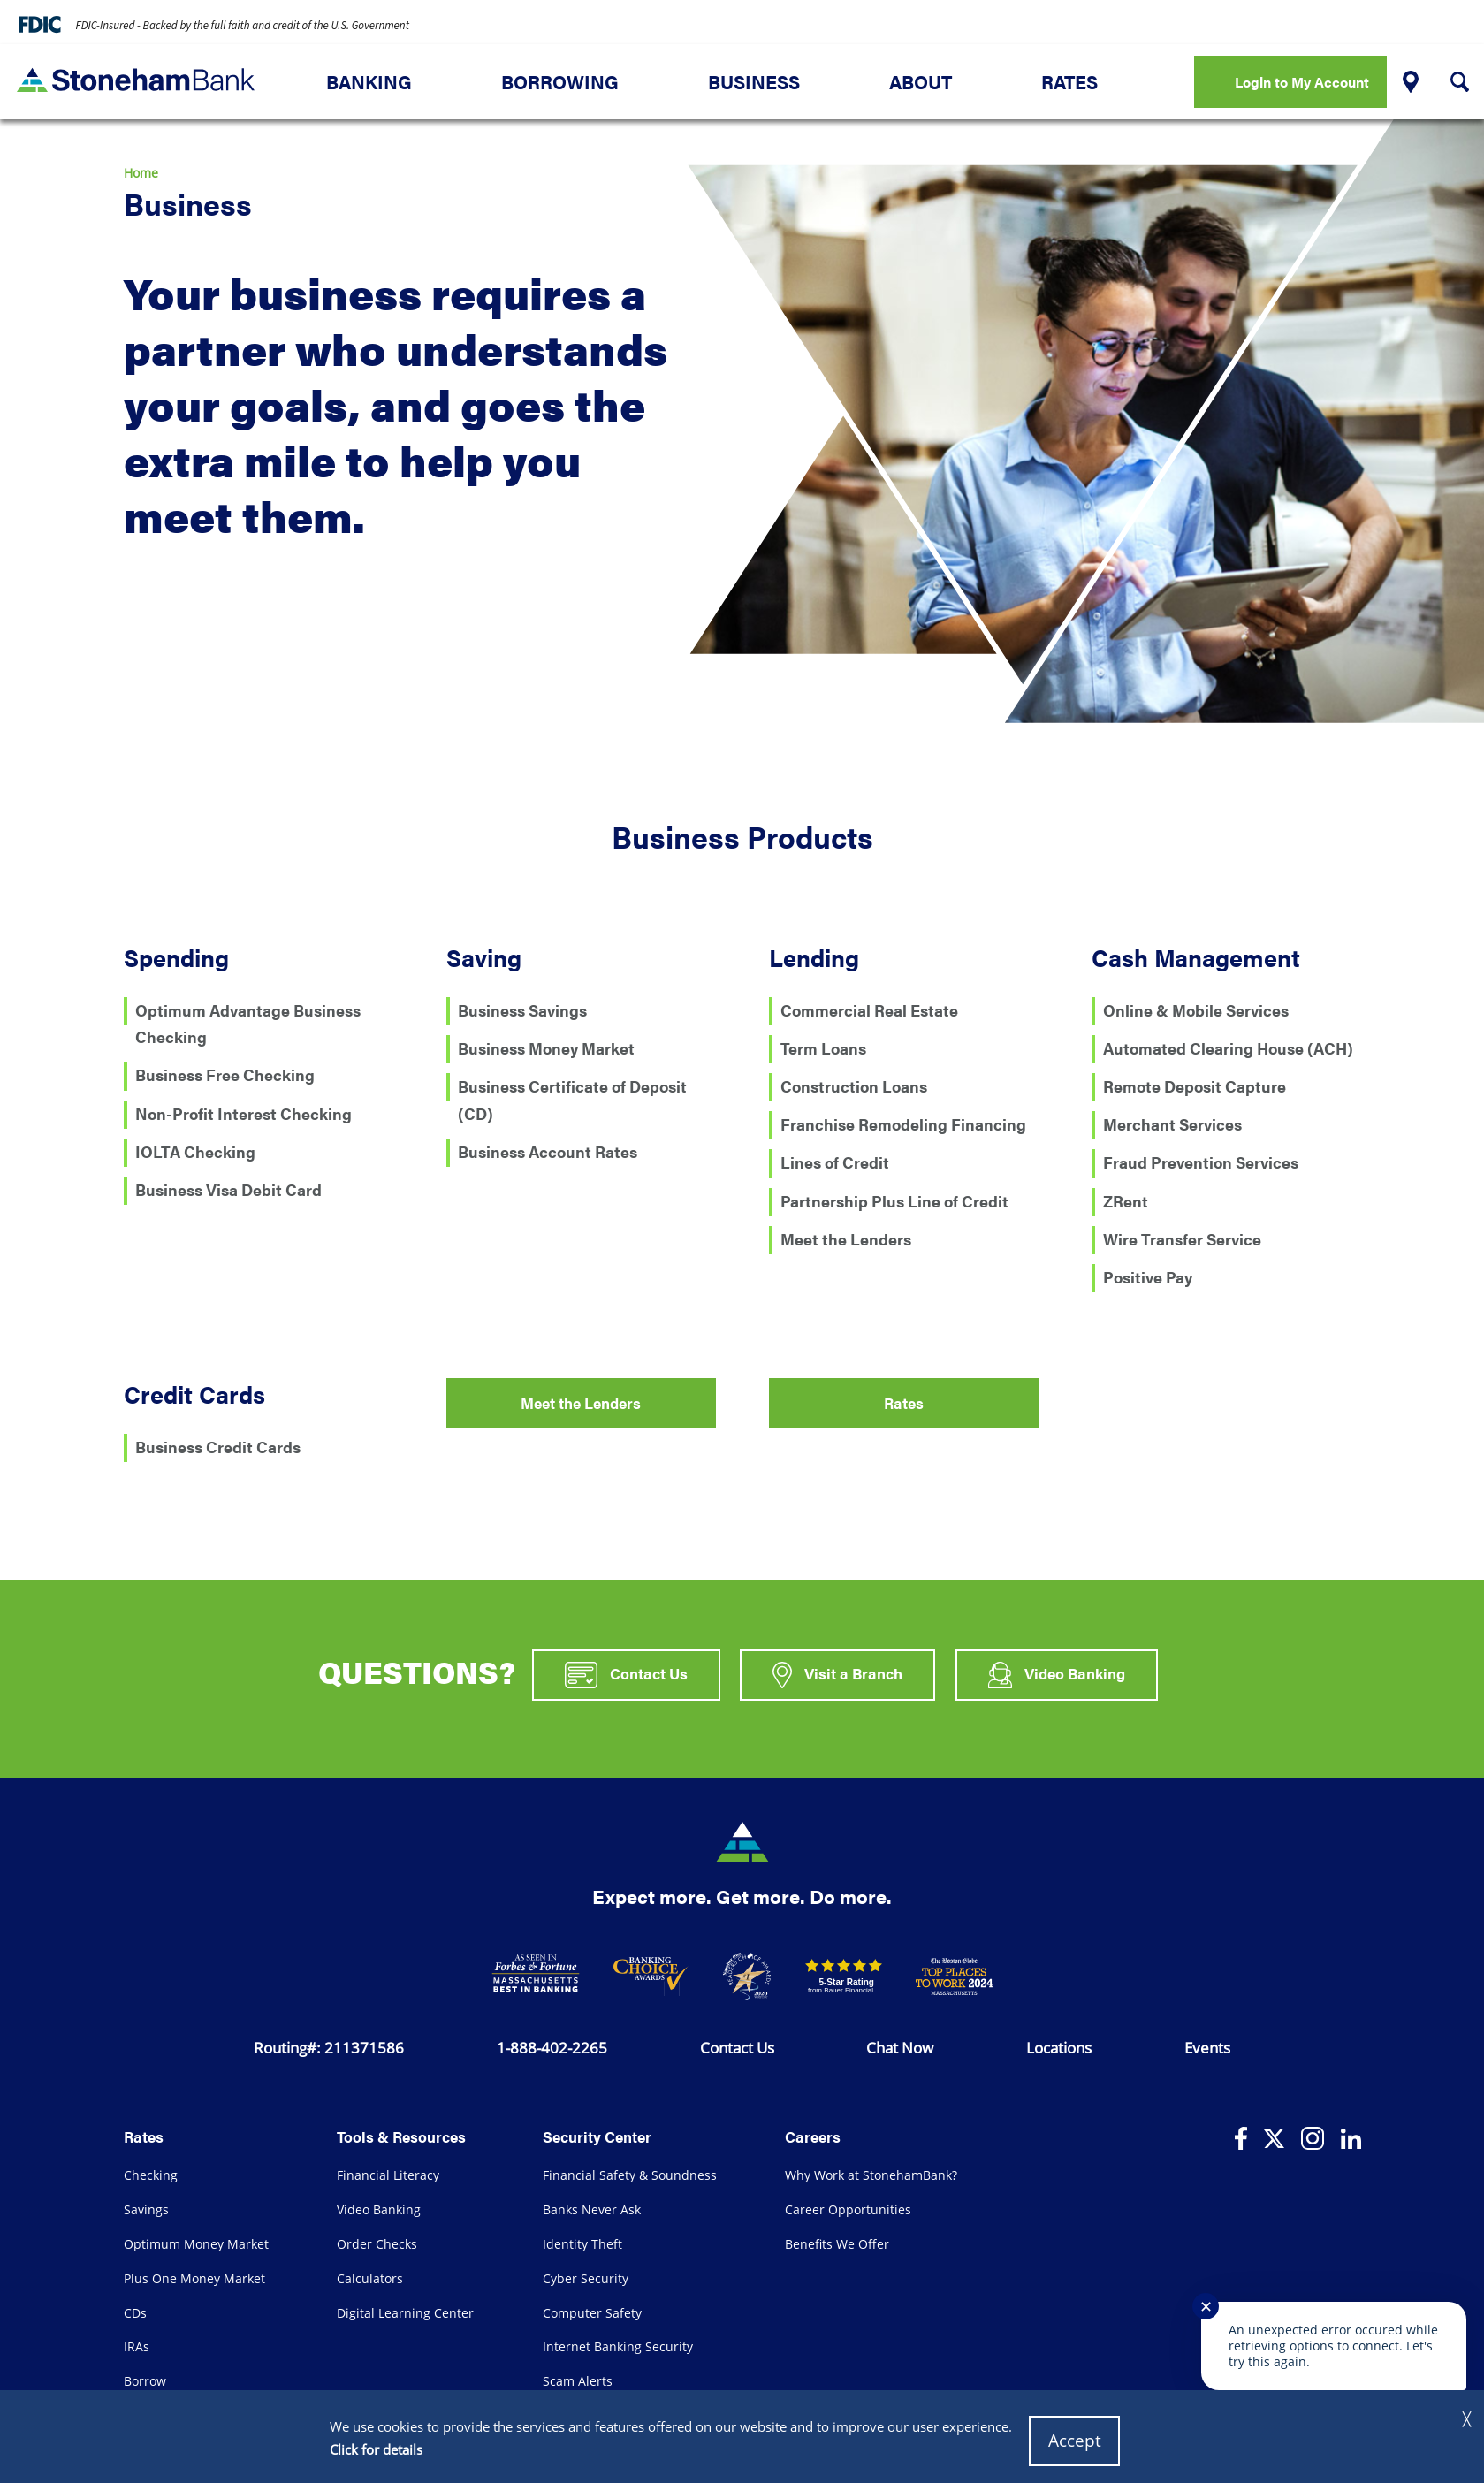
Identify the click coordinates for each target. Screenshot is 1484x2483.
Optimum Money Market (196, 2243)
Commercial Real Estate (869, 1009)
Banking (369, 81)
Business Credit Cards (218, 1446)
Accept (1074, 2440)
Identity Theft (582, 2243)
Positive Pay (1147, 1276)
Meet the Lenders (845, 1238)
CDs (135, 2312)
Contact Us (626, 1675)
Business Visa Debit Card (228, 1188)
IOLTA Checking (195, 1150)
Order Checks (377, 2243)
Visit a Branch (837, 1675)
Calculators (370, 2278)
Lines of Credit (834, 1161)
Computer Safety (592, 2312)
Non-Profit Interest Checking (243, 1112)
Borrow (145, 2381)
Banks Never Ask (592, 2209)
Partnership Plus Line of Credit (894, 1200)
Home (141, 172)
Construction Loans (853, 1085)
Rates (1069, 81)
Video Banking (1057, 1675)
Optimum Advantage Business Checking (248, 1023)
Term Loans (823, 1047)
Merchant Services (1172, 1123)
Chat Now (899, 2047)
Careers (813, 2136)
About (920, 81)
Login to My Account (1302, 82)
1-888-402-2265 (552, 2047)
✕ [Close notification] (1206, 2306)
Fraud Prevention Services (1200, 1161)
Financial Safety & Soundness (630, 2175)
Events (1207, 2047)
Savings (146, 2209)
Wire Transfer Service (1182, 1238)
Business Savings (522, 1009)
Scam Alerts (578, 2381)
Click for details (376, 2449)
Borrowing (560, 81)
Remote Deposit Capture (1194, 1085)
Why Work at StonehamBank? (871, 2175)
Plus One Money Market (194, 2278)
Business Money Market (546, 1047)
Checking (151, 2175)
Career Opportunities (848, 2209)
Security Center (597, 2136)
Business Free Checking (225, 1073)
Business (754, 81)
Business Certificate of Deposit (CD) (572, 1099)
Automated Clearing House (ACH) (1228, 1047)
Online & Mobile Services (1196, 1009)
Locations (1059, 2047)
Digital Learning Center (405, 2312)
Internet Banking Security (618, 2346)
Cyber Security (585, 2278)
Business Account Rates (547, 1150)
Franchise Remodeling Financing (903, 1123)
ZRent (1125, 1200)
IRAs (136, 2346)
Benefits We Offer (837, 2243)
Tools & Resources (401, 2136)
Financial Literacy (388, 2175)
